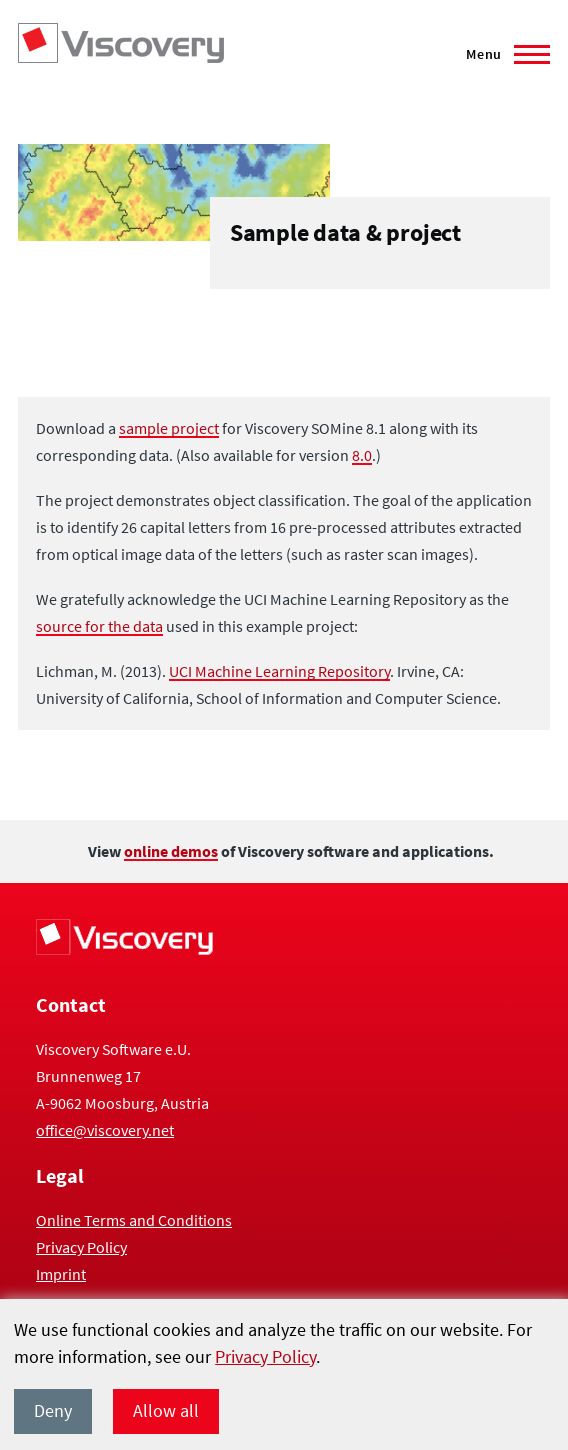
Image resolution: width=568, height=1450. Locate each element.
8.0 (362, 455)
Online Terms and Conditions (134, 1220)
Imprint (61, 1274)
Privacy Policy (265, 1356)
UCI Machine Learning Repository (279, 671)
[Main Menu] (502, 54)
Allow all (166, 1410)
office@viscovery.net (105, 1130)
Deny (53, 1410)
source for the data (99, 626)
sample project (169, 428)
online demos (171, 851)
